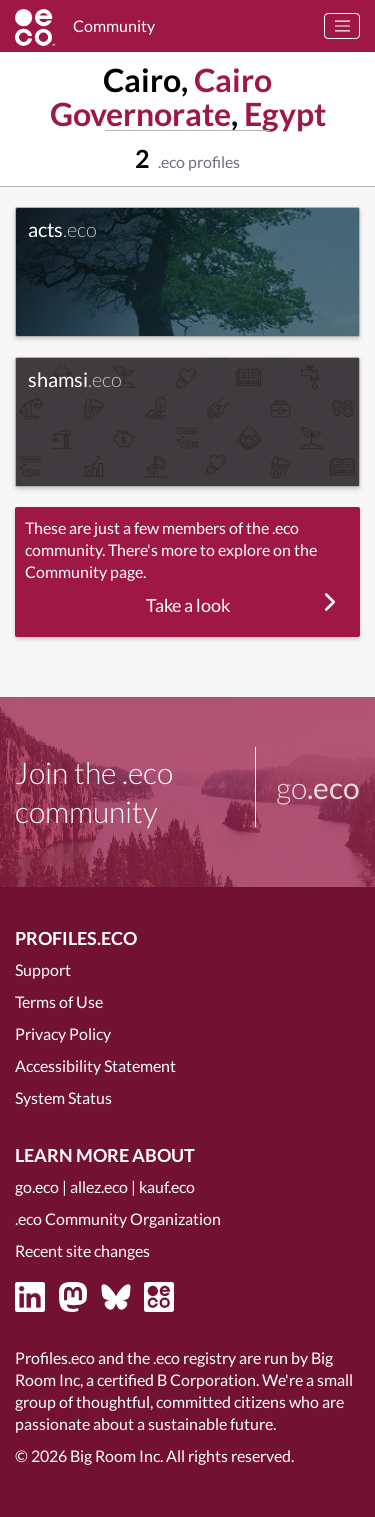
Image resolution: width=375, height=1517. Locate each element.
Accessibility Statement (95, 1065)
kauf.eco (167, 1186)
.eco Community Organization (118, 1218)
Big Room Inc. (116, 1455)
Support (43, 969)
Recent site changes (82, 1250)
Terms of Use (59, 1001)
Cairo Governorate (161, 96)
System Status (63, 1097)
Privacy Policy (63, 1033)
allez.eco (99, 1186)
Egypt (285, 113)
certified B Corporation (176, 1379)
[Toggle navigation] (342, 26)
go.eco (37, 1186)
